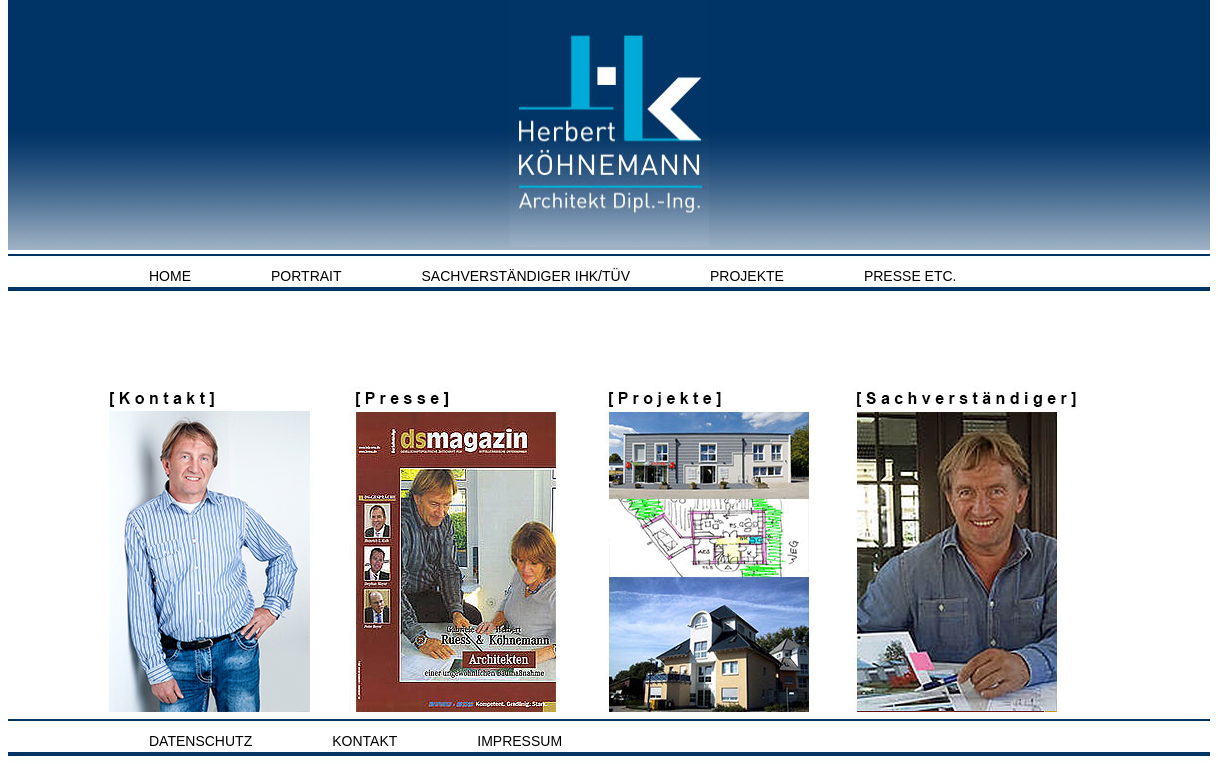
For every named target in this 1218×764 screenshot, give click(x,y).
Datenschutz (200, 741)
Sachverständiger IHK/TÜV (526, 276)
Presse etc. (910, 276)
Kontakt (364, 741)
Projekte (747, 276)
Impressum (519, 741)
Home (170, 276)
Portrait (306, 276)
